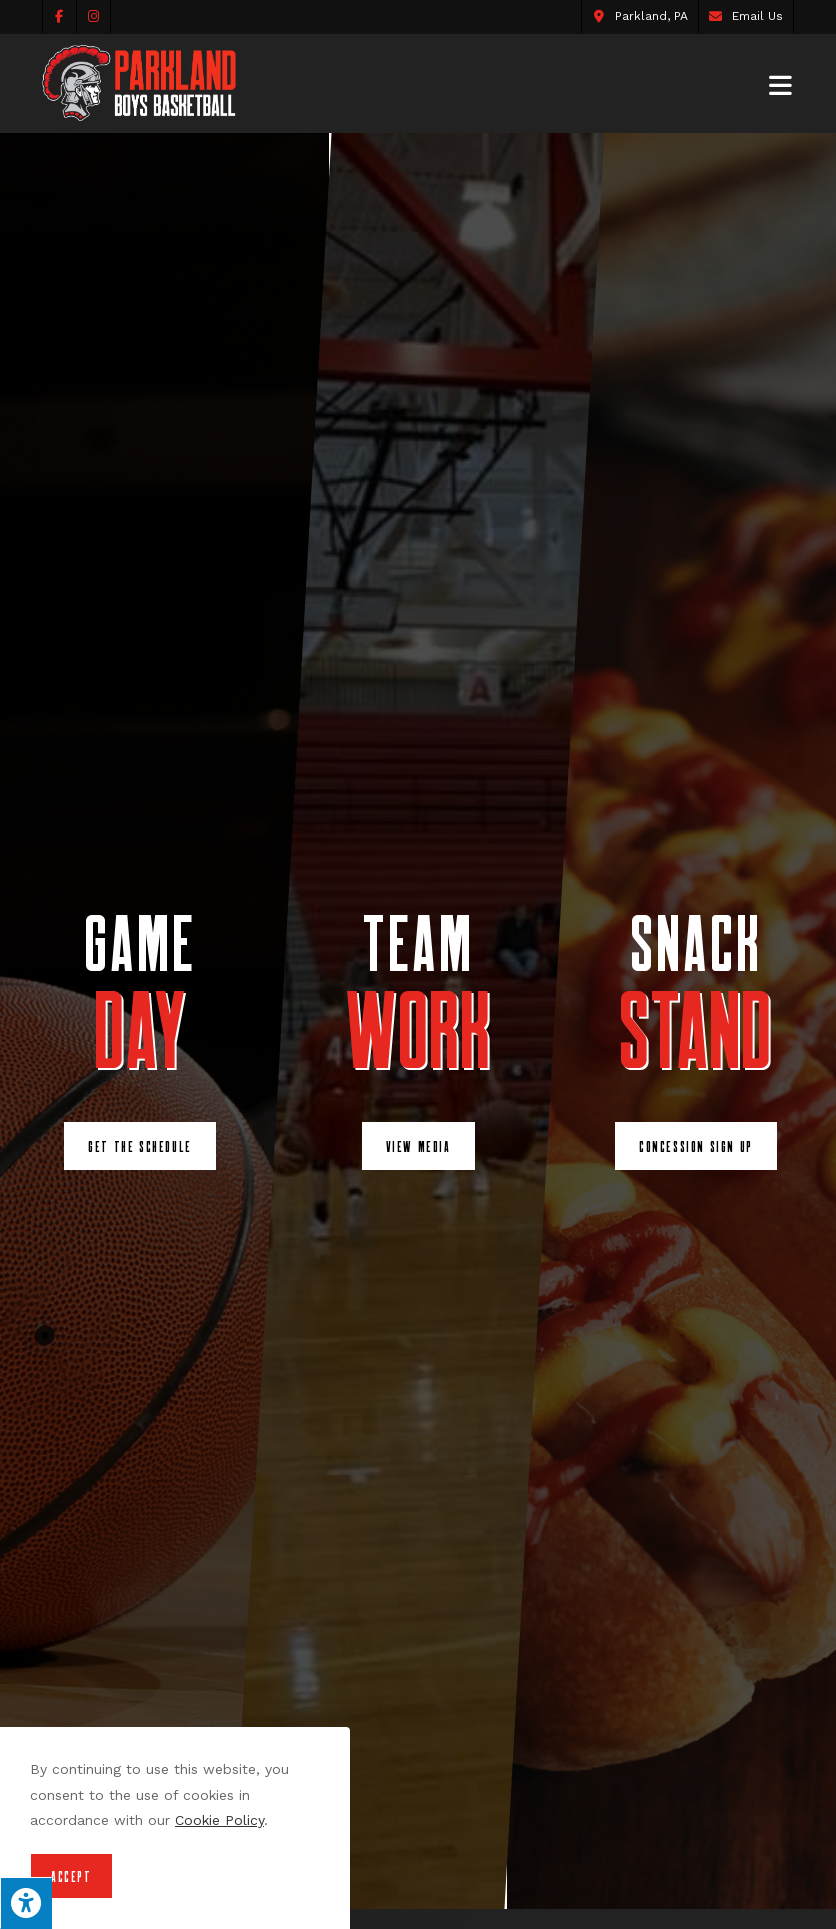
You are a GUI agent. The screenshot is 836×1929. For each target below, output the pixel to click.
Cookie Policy (219, 1820)
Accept (71, 1876)
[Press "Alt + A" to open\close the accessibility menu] (26, 1903)
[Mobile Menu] (781, 83)
